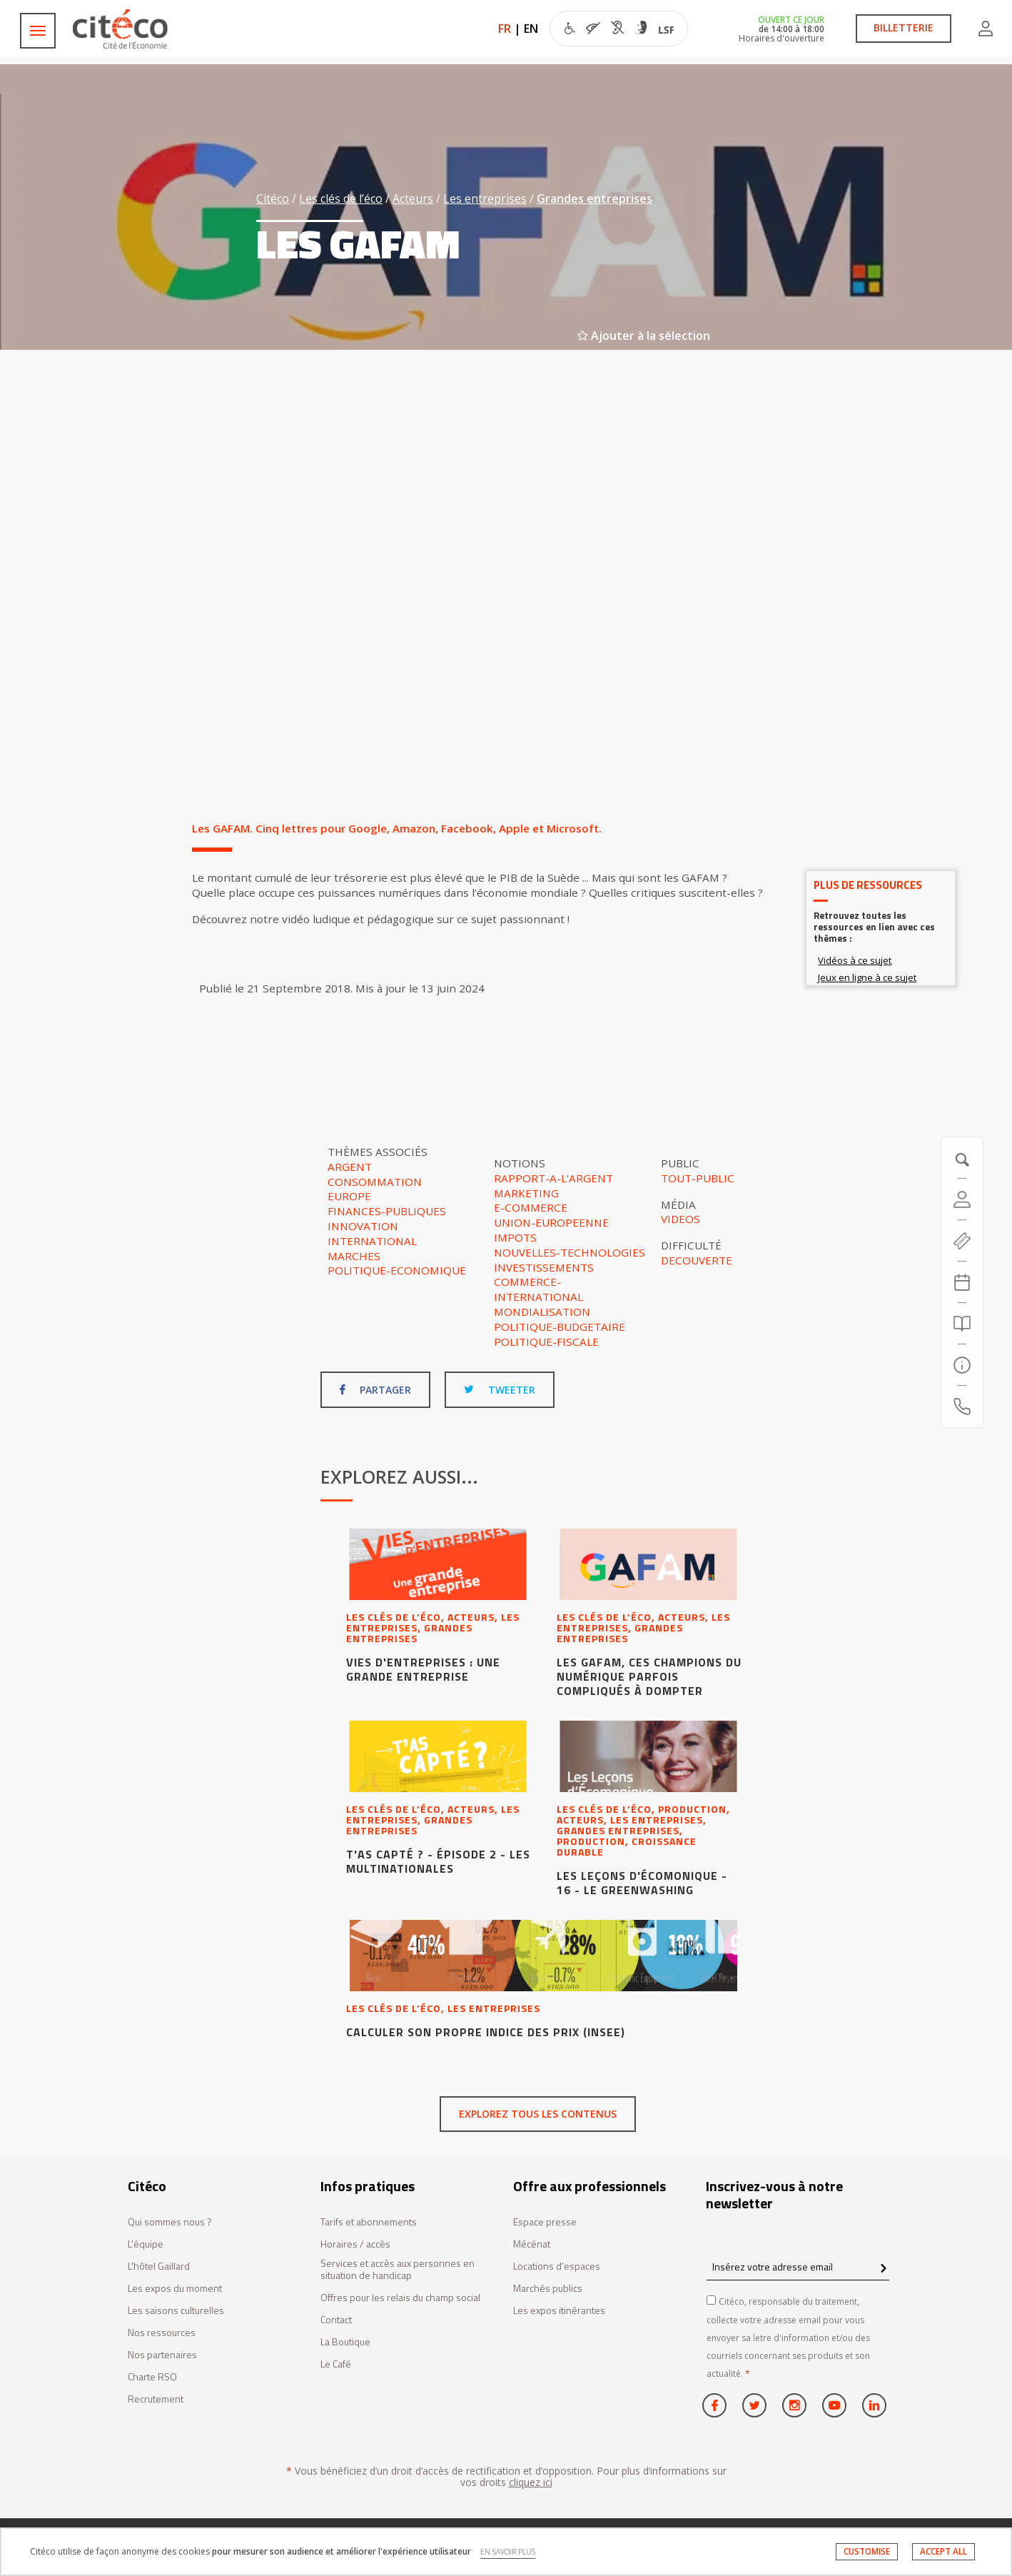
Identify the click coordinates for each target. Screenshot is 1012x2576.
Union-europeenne (551, 1222)
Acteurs (413, 198)
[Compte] (962, 1199)
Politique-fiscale (546, 1341)
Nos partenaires (162, 2355)
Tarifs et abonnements (368, 2222)
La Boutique (345, 2342)
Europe (349, 1196)
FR (504, 28)
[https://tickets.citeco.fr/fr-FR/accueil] (962, 1241)
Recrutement (155, 2399)
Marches (354, 1256)
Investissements (544, 1267)
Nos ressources (162, 2333)
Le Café (335, 2364)
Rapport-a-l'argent (553, 1178)
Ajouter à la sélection (643, 335)
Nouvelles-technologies (569, 1252)
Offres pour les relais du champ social (400, 2298)
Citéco (272, 198)
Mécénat (531, 2244)
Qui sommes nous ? (170, 2222)
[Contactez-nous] (962, 1406)
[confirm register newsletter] (883, 2269)
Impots (515, 1237)
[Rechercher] (962, 1323)
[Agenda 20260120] (962, 1282)
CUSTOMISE (867, 2551)
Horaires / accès (355, 2244)
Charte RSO (152, 2377)
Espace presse (545, 2222)
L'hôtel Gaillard (159, 2266)
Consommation (375, 1181)
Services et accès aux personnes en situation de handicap (397, 2270)
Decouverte (696, 1260)
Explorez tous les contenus (538, 2113)
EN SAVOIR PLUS (507, 2552)
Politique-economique (397, 1270)
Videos (680, 1219)
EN (531, 28)
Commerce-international (538, 1289)
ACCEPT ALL (943, 2551)
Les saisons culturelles (176, 2311)
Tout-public (697, 1178)
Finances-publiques (387, 1211)
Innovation (363, 1226)
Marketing (526, 1193)
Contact (336, 2320)
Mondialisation (542, 1311)
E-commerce (530, 1207)
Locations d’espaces (556, 2266)
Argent (350, 1166)
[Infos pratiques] (962, 1365)
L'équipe (145, 2244)
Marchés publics (547, 2288)
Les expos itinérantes (559, 2311)
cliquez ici (530, 2482)
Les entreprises (485, 198)
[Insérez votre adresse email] (798, 2266)
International (372, 1241)
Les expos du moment (175, 2288)
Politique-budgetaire (559, 1326)
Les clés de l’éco (341, 198)
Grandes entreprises (594, 198)
